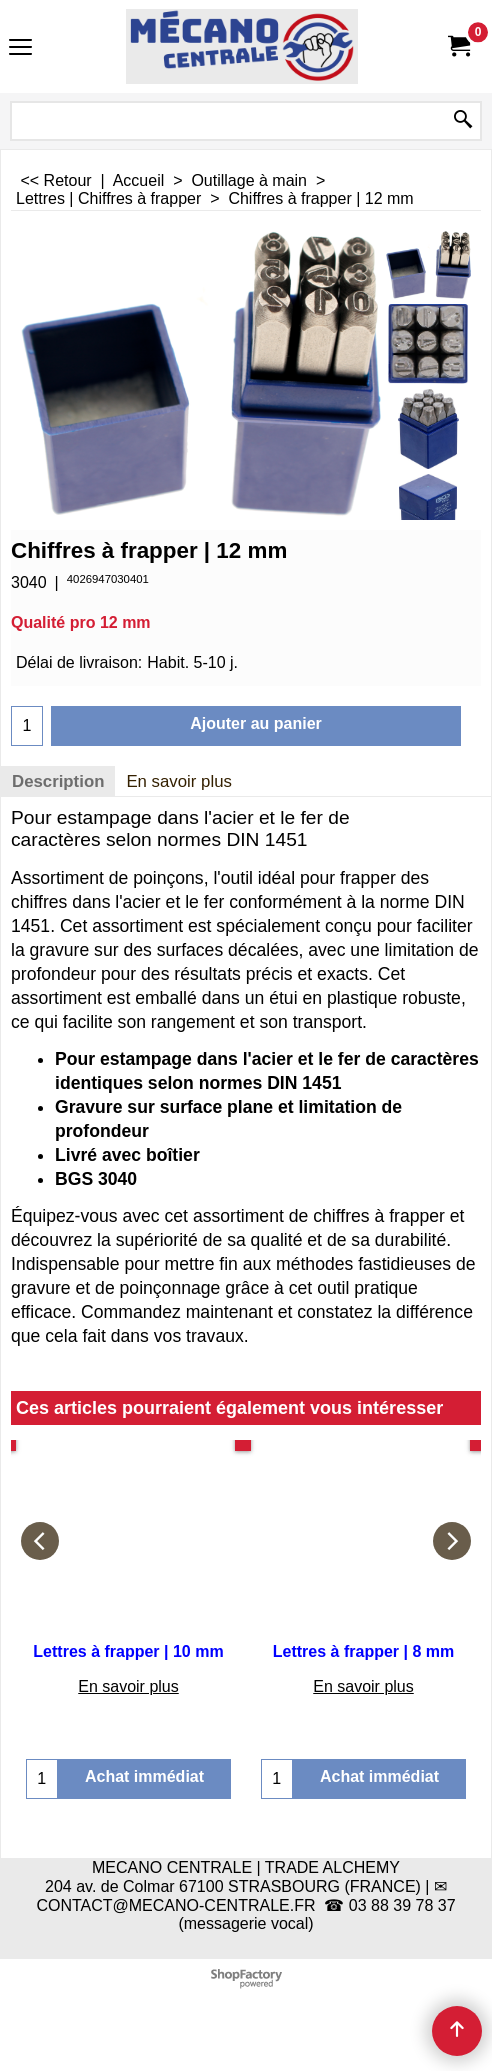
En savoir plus (179, 781)
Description (58, 781)
